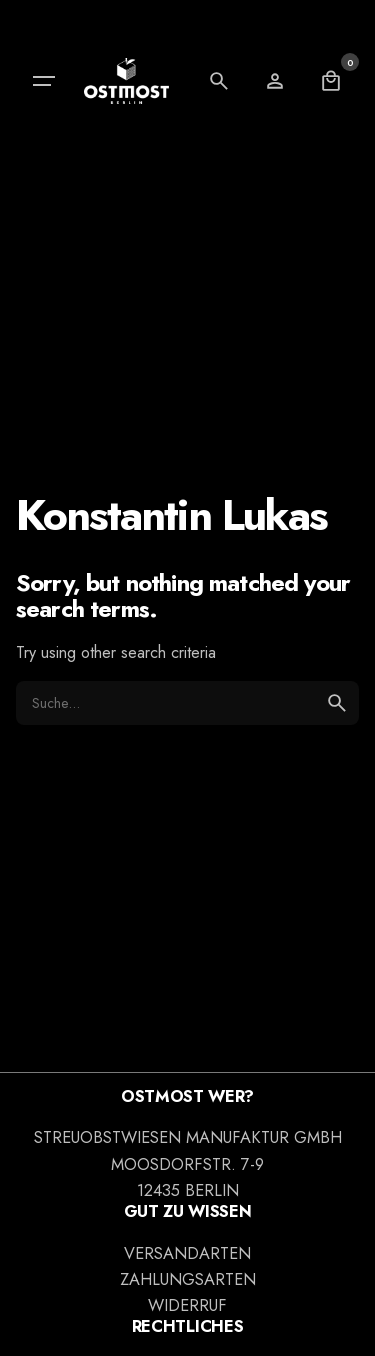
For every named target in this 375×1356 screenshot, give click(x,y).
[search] (337, 703)
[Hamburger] (44, 81)
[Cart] (331, 81)
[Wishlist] (275, 81)
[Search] (219, 81)
